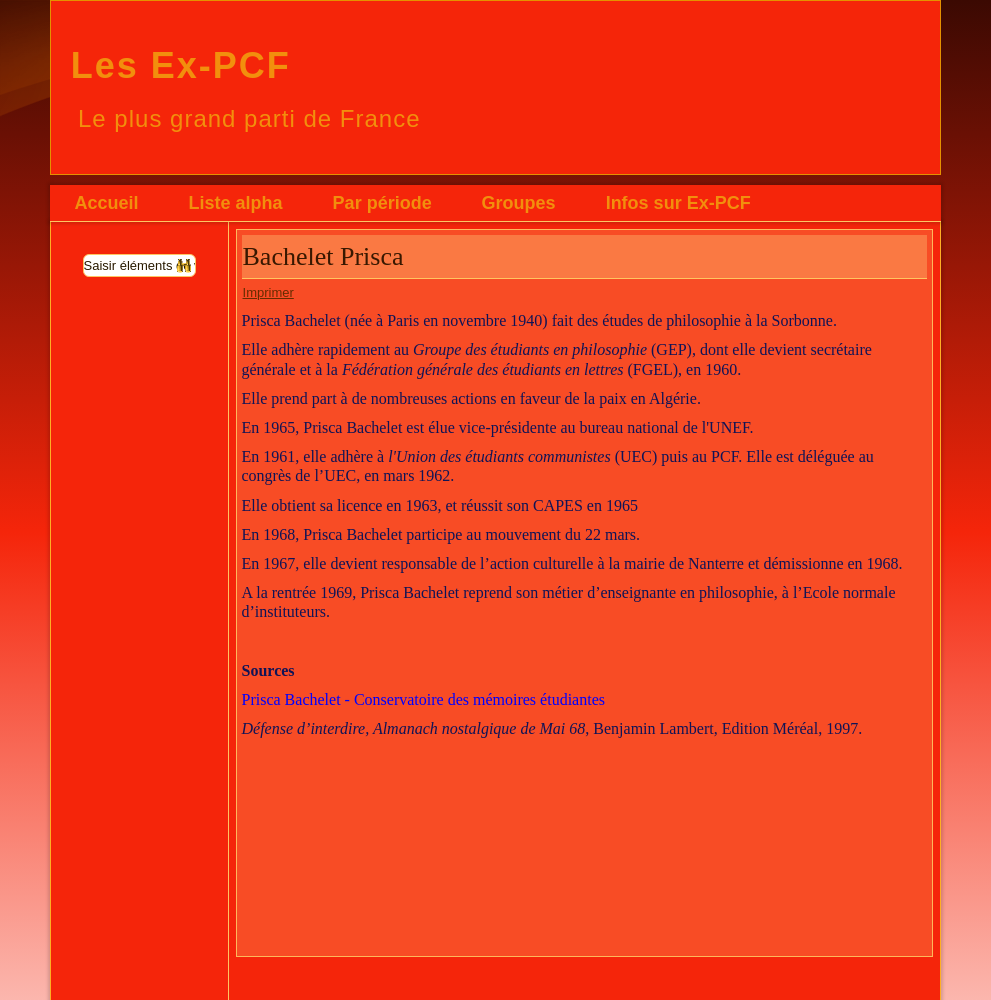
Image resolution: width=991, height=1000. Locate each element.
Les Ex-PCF (181, 65)
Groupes (519, 203)
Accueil (107, 203)
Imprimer (268, 292)
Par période (382, 203)
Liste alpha (236, 203)
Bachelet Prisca (323, 256)
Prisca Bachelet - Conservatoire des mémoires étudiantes (423, 699)
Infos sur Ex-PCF (678, 203)
